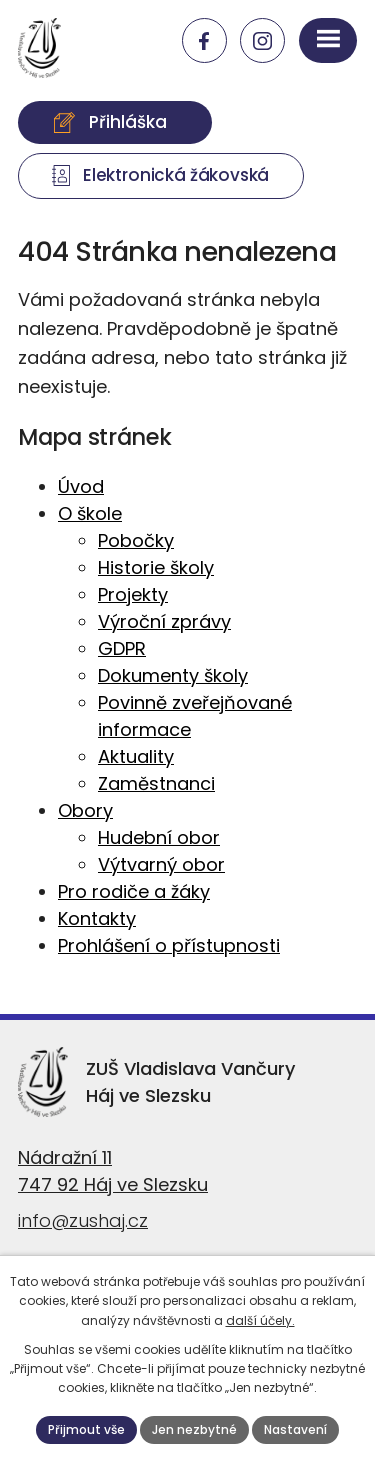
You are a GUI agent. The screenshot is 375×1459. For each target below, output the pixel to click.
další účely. (260, 1320)
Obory (85, 810)
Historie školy (156, 567)
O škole (90, 513)
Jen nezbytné (194, 1429)
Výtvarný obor (161, 864)
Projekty (133, 594)
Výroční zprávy (164, 621)
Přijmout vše (86, 1429)
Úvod (81, 486)
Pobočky (136, 540)
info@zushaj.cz (83, 1220)
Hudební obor (159, 837)
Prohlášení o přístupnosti (169, 945)
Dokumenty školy (173, 675)
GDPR (122, 648)
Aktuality (136, 756)
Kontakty (97, 918)
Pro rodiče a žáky (134, 891)
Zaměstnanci (156, 783)
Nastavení (295, 1429)
